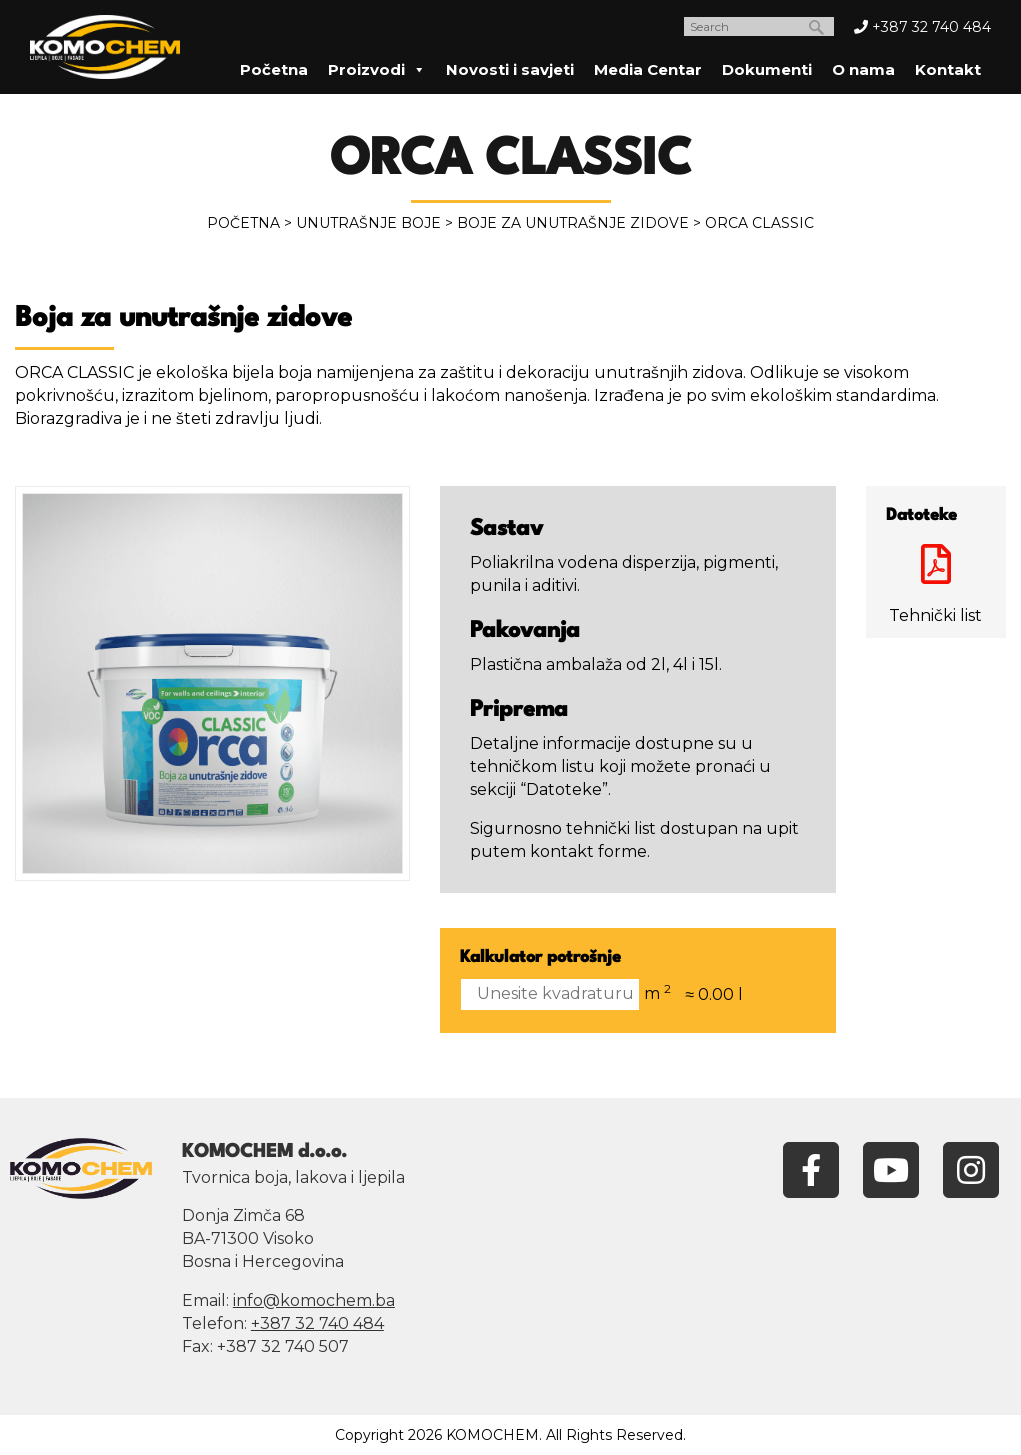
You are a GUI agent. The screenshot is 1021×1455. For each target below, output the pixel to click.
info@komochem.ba (314, 1300)
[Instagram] (971, 1168)
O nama (863, 69)
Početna (274, 69)
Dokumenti (767, 69)
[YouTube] (891, 1168)
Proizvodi (377, 69)
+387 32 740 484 (922, 27)
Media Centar (648, 69)
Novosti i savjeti (510, 69)
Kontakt (948, 69)
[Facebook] (811, 1168)
